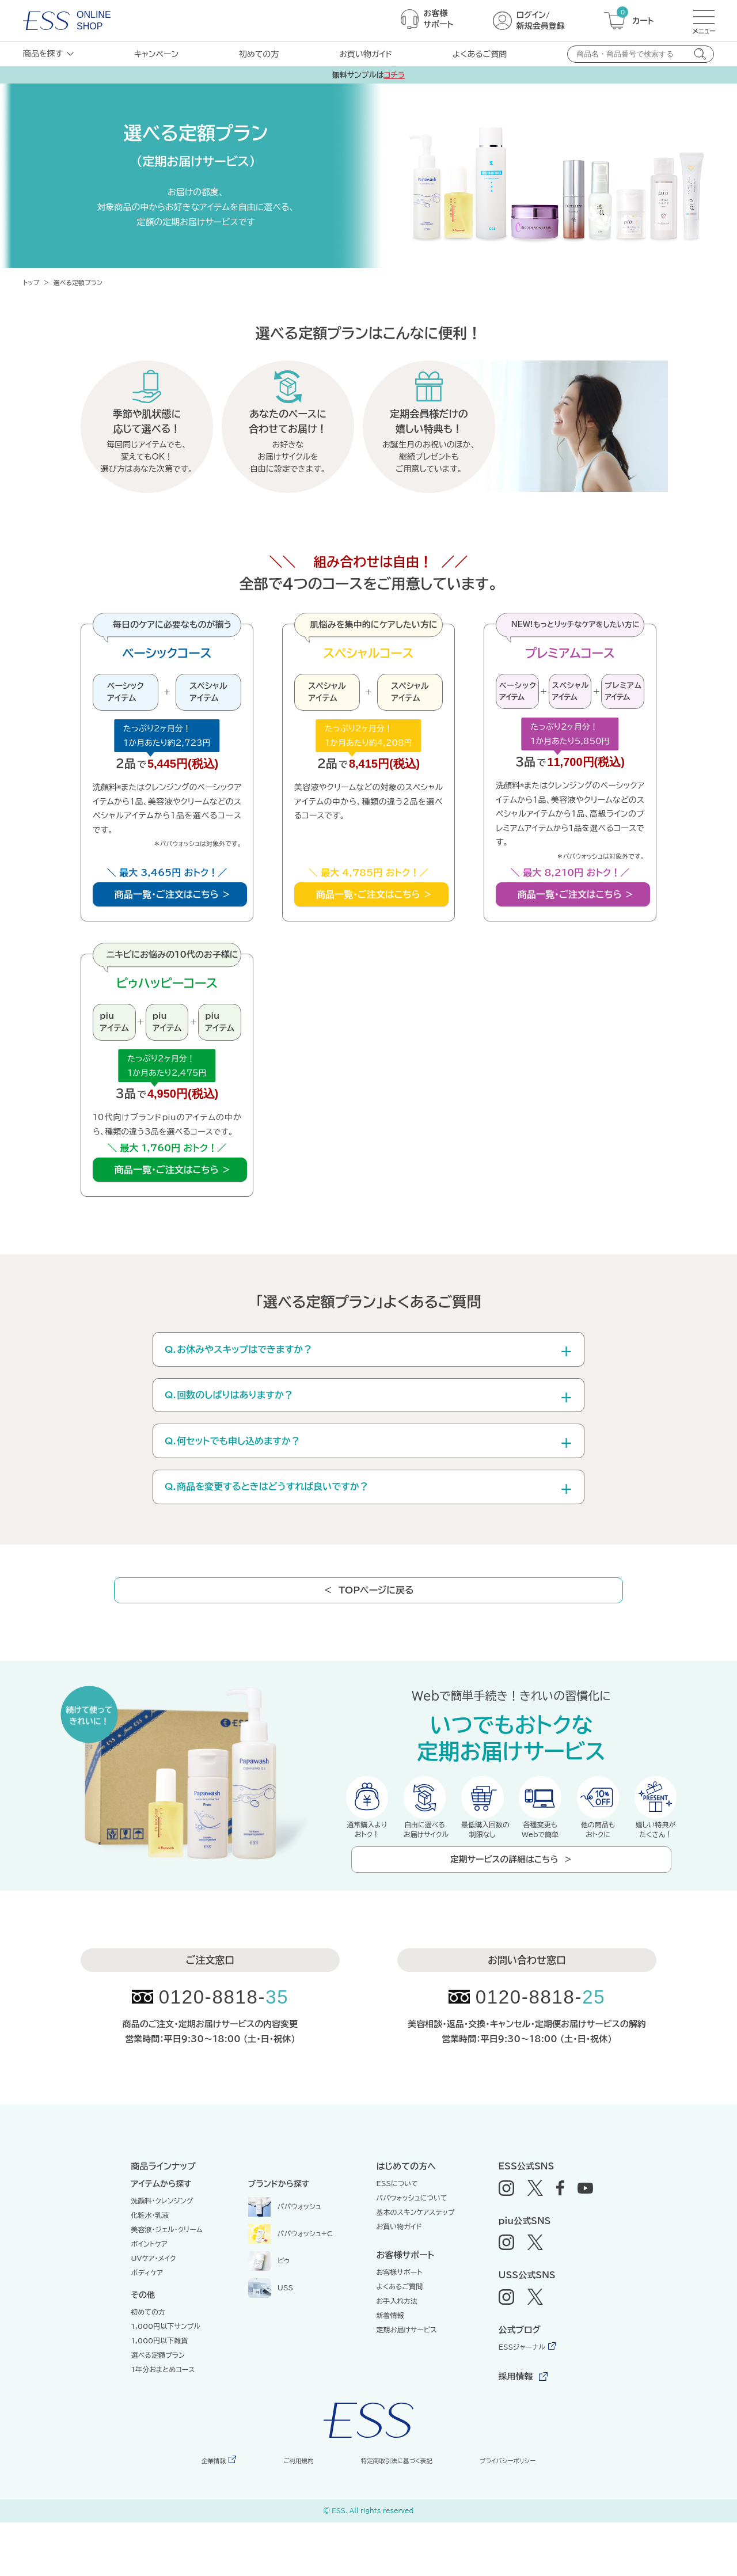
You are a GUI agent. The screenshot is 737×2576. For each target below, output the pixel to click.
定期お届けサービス (407, 2383)
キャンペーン (156, 54)
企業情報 (215, 2513)
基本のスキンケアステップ (416, 2265)
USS (270, 2340)
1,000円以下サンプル (166, 2379)
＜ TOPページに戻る (371, 1629)
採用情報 (516, 2430)
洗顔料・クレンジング (162, 2254)
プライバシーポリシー (503, 2513)
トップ (31, 282)
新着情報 (390, 2368)
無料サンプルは (368, 75)
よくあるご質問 (480, 54)
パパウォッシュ (284, 2259)
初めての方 (259, 54)
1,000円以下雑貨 (159, 2394)
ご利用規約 (295, 2513)
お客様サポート (400, 2325)
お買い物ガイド (365, 54)
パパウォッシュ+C (290, 2286)
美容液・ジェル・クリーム (167, 2282)
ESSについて (398, 2236)
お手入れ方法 (397, 2354)
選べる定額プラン (158, 2408)
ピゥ (269, 2313)
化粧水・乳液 (150, 2268)
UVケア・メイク (153, 2311)
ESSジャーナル (522, 2400)
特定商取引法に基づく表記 (392, 2513)
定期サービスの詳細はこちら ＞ (511, 1908)
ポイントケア (149, 2297)
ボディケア (147, 2326)
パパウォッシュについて (412, 2251)
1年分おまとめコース (163, 2422)
